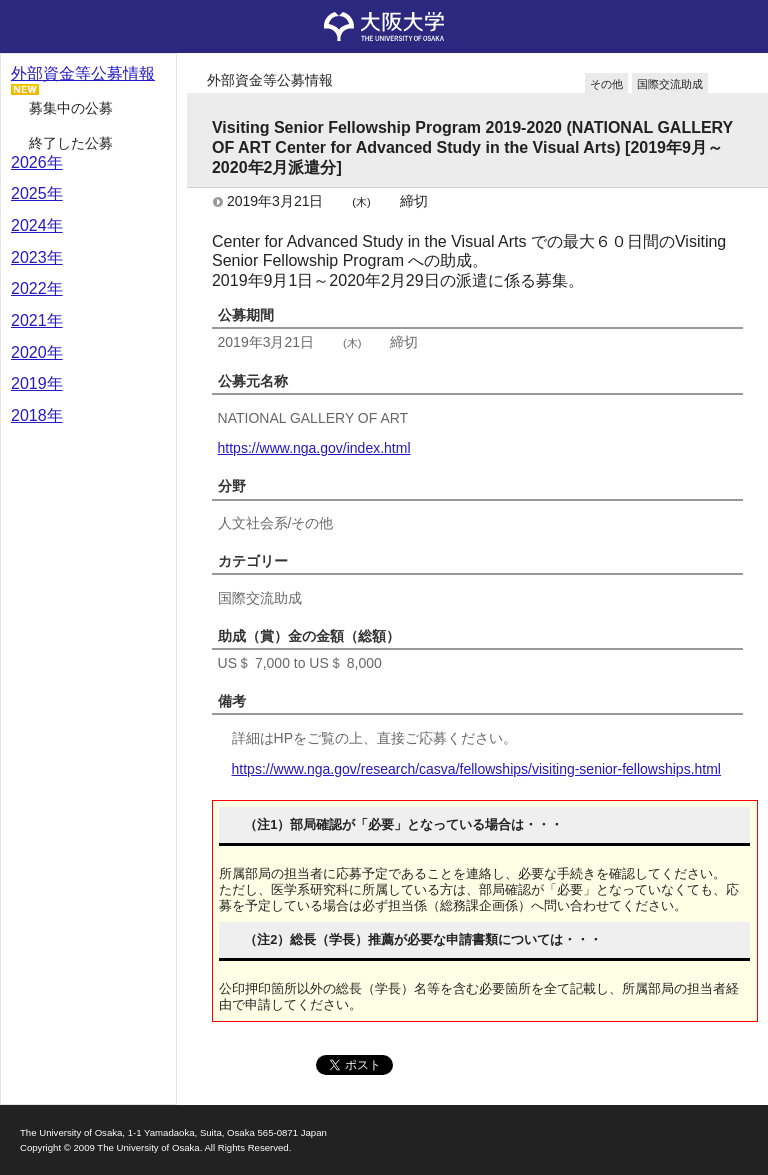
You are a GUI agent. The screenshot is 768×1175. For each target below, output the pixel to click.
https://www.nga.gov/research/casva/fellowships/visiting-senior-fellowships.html (476, 769)
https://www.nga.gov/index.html (314, 448)
